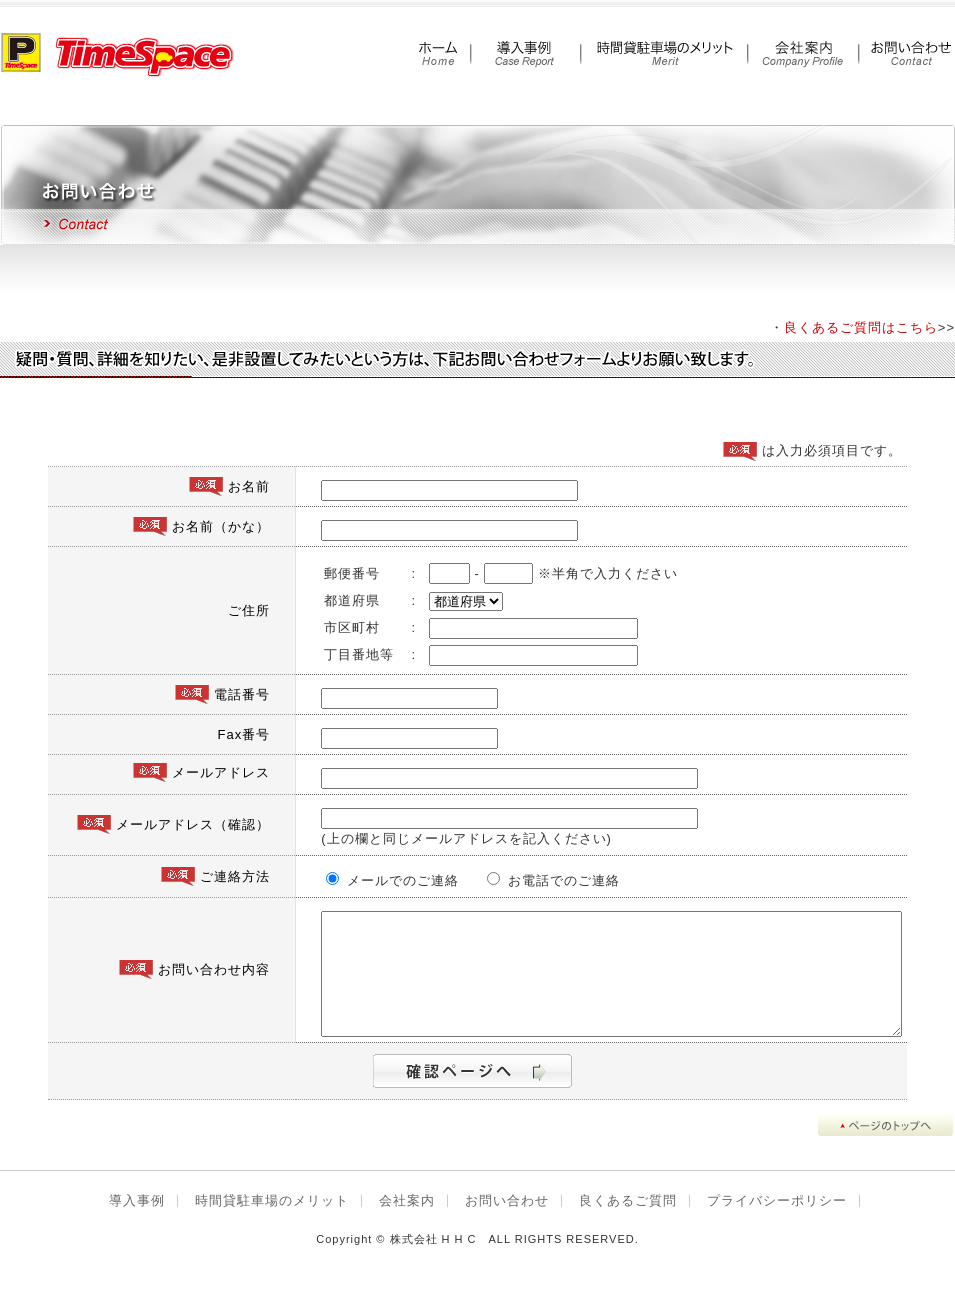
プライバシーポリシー (777, 1224)
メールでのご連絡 (351, 880)
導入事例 (137, 1224)
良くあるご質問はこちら (861, 327)
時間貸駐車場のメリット (272, 1224)
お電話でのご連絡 (499, 880)
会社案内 (407, 1224)
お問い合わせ (507, 1224)
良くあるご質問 (628, 1224)
